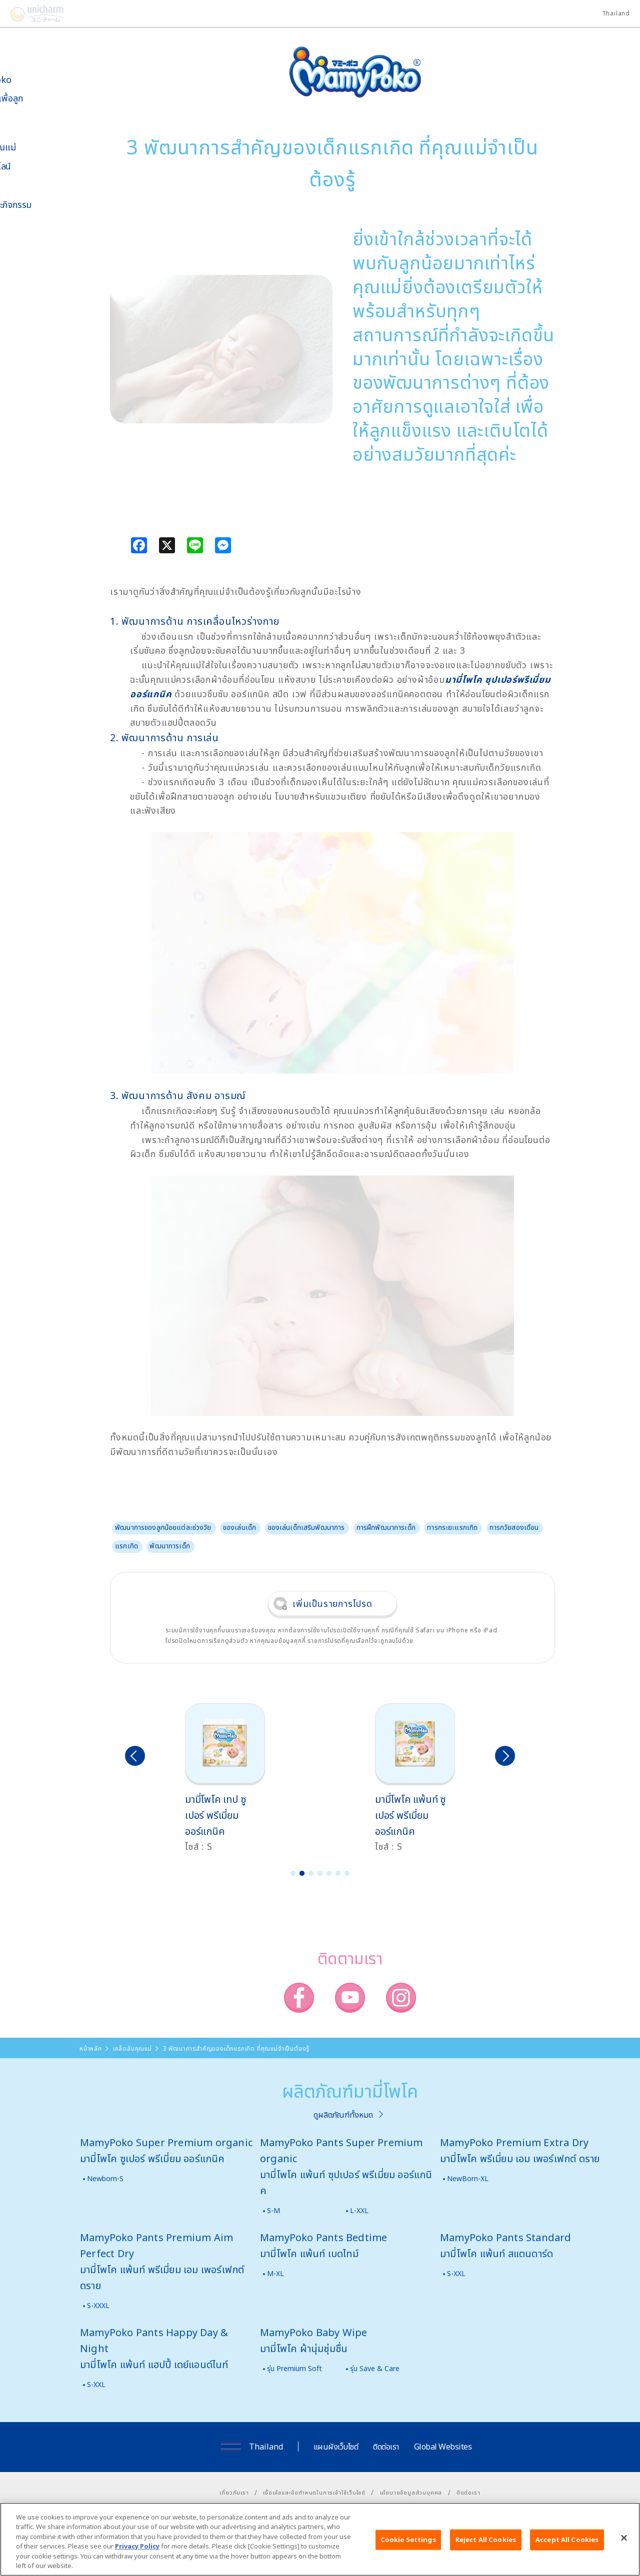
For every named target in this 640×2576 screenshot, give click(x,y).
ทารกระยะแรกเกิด (452, 1527)
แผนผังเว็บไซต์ (336, 2446)
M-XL (275, 2273)
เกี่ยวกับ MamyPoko (38, 74)
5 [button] (329, 1873)
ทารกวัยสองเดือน (514, 1527)
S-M (273, 2210)
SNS (52, 258)
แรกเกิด (126, 1545)
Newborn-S (105, 2178)
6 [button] (338, 1873)
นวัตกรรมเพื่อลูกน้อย (43, 103)
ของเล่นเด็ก (239, 1527)
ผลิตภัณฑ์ (31, 127)
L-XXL (359, 2210)
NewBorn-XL (467, 2178)
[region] (320, 2539)
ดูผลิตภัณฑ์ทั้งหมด (343, 2114)
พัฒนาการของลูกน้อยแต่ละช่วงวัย (163, 1527)
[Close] (624, 2538)
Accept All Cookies (567, 2539)
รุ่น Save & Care (375, 2368)
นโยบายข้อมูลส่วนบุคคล (411, 2492)
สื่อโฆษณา (31, 185)
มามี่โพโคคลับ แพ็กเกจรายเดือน (38, 313)
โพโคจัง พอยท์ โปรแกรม (35, 287)
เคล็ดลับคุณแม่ (40, 147)
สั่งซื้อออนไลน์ (37, 166)
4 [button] (320, 1873)
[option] (233, 1778)
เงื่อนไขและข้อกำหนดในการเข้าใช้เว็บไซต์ (314, 2492)
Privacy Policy (137, 2546)
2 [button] (302, 1873)
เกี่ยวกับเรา (234, 2492)
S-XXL (456, 2273)
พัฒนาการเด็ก (170, 1545)
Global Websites (443, 2446)
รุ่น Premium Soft (294, 2368)
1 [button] (293, 1873)
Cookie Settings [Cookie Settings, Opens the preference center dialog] (408, 2539)
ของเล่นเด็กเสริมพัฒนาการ (306, 1527)
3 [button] (311, 1873)
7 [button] (347, 1873)
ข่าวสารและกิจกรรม (48, 204)
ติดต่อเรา (386, 2446)
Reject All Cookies (486, 2539)
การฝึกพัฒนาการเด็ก (386, 1527)
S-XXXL (98, 2305)
